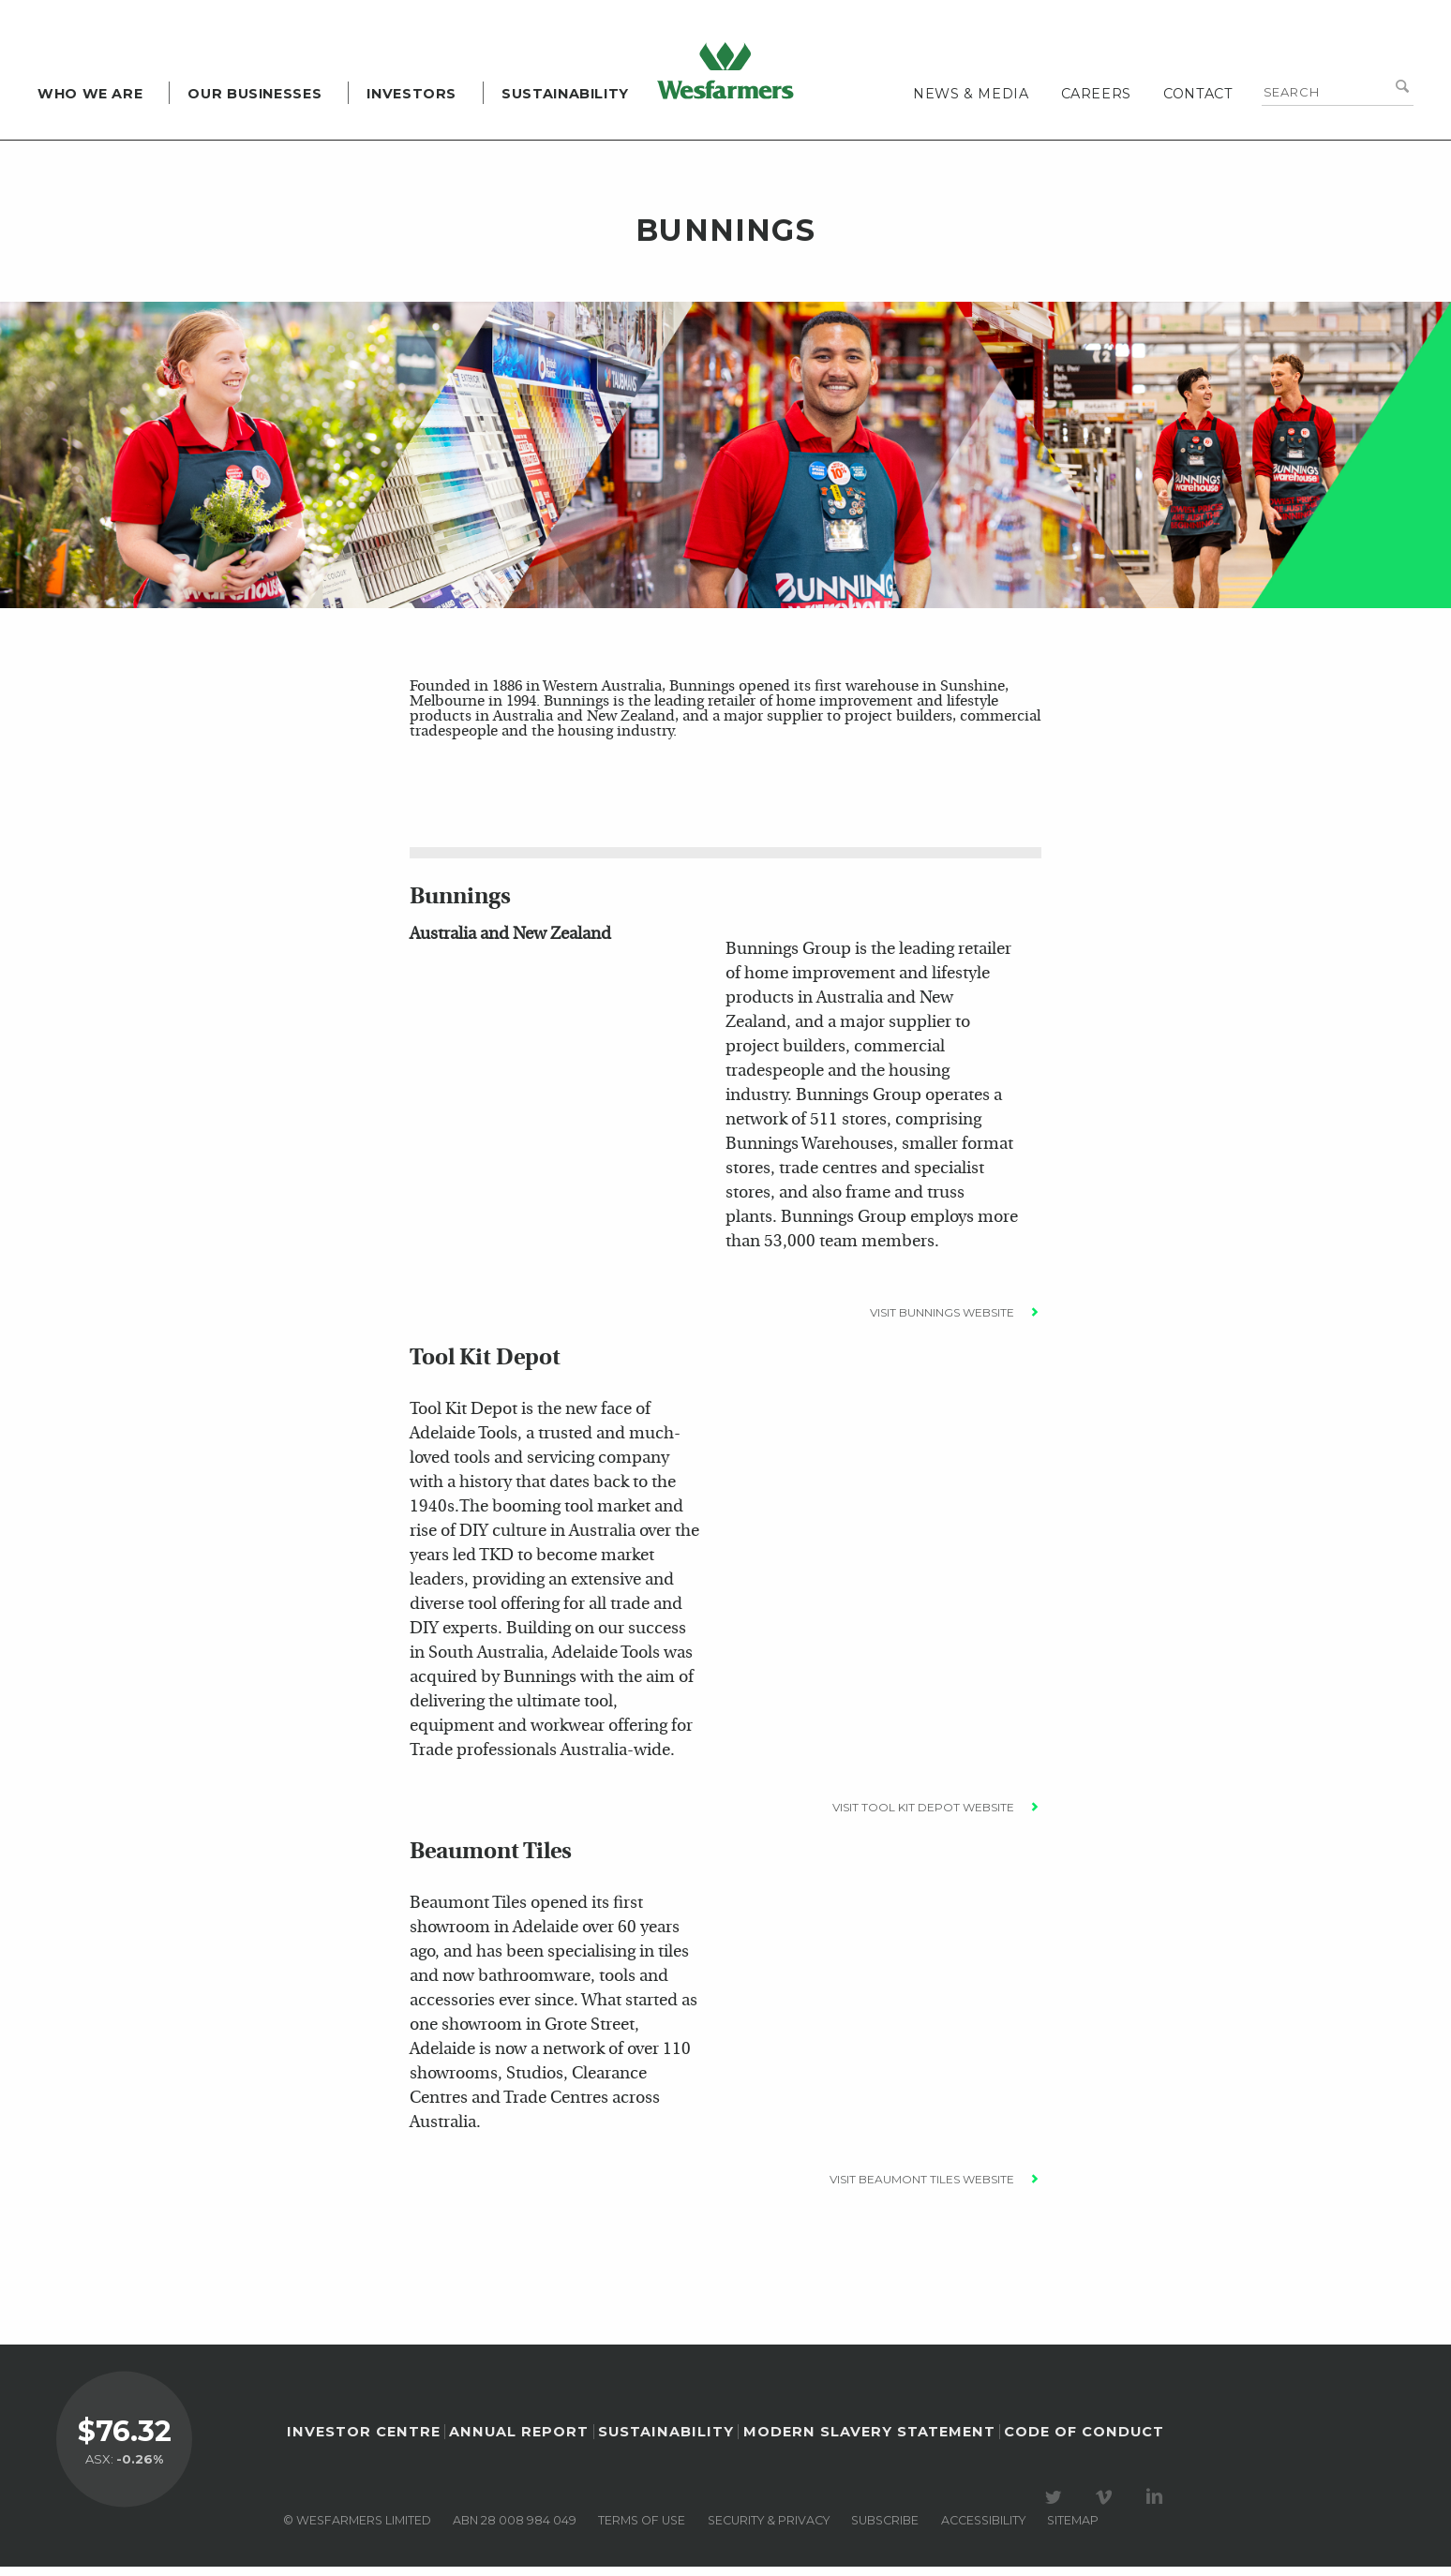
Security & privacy (769, 2530)
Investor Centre (364, 2441)
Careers (1096, 93)
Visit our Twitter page (1056, 2506)
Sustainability (565, 93)
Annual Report (519, 2441)
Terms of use (641, 2530)
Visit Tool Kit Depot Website (923, 1816)
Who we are (89, 93)
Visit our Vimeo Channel (1107, 2506)
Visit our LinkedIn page (1157, 2506)
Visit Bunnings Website (942, 1322)
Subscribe (885, 2530)
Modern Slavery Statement (869, 2441)
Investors (411, 93)
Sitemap (1073, 2530)
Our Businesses (254, 93)
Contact (1198, 93)
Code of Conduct (1084, 2441)
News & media (971, 93)
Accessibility (983, 2530)
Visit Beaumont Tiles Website (922, 2188)
